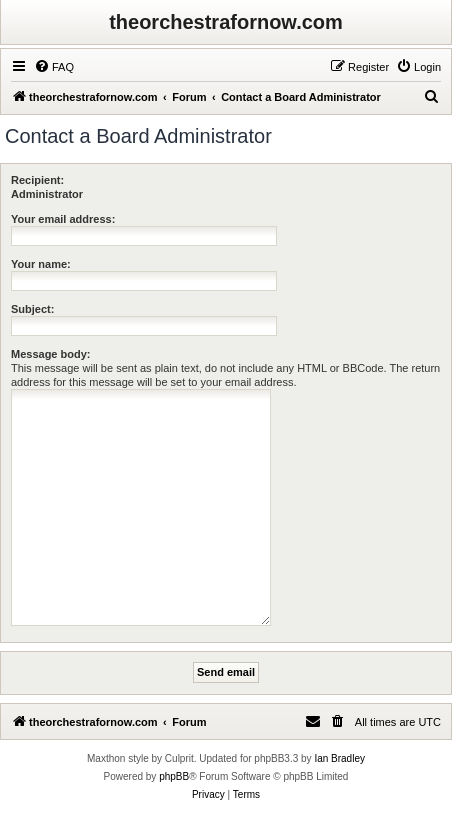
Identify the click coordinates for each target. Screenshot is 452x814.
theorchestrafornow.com (226, 22)
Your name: (41, 264)
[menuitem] (54, 67)
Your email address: (63, 219)
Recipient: (37, 180)
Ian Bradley (339, 758)
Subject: (32, 309)
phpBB (174, 776)
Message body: (50, 354)
